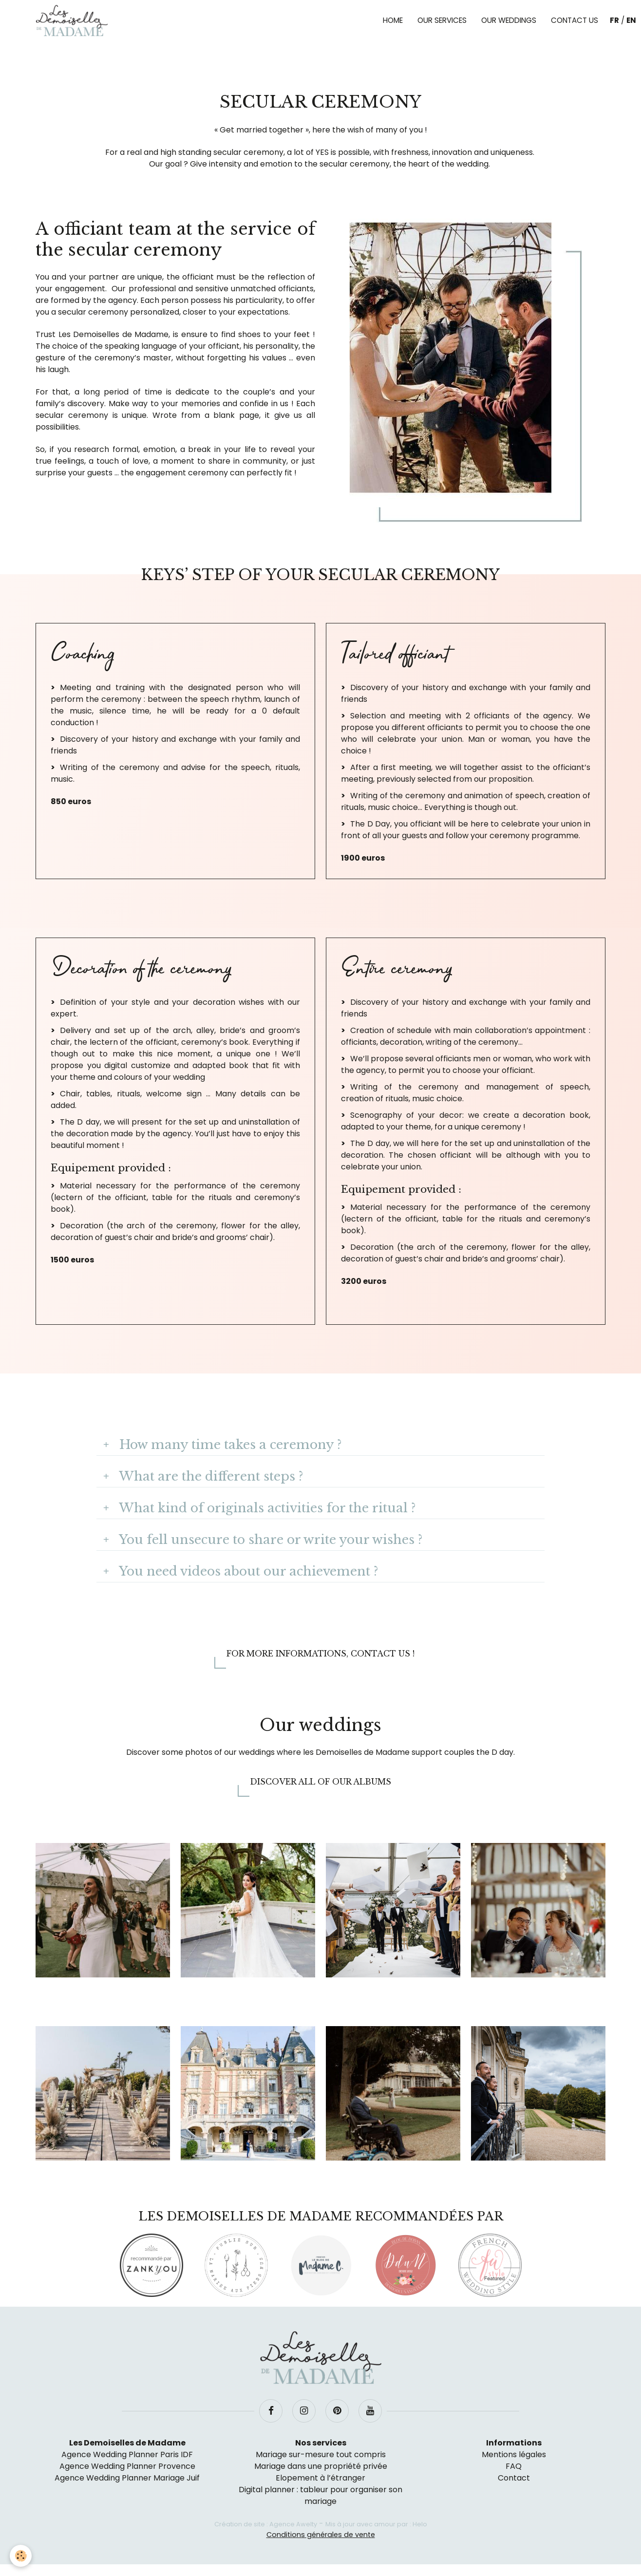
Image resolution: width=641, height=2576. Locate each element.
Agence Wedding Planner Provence (127, 2466)
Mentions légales (514, 2454)
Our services (442, 20)
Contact (514, 2477)
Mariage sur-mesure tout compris (321, 2454)
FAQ (514, 2466)
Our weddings (508, 20)
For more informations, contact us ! (320, 1653)
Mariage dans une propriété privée (320, 2466)
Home (393, 20)
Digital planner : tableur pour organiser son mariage (320, 2495)
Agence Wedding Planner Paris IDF (127, 2454)
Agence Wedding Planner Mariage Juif (127, 2477)
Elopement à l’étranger (320, 2477)
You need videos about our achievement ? (247, 1571)
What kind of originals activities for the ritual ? (265, 1508)
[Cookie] (21, 2556)
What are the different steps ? (209, 1476)
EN (631, 20)
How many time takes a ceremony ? (228, 1444)
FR (614, 20)
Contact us (574, 20)
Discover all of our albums (320, 1781)
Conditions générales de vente (320, 2534)
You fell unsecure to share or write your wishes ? (269, 1539)
